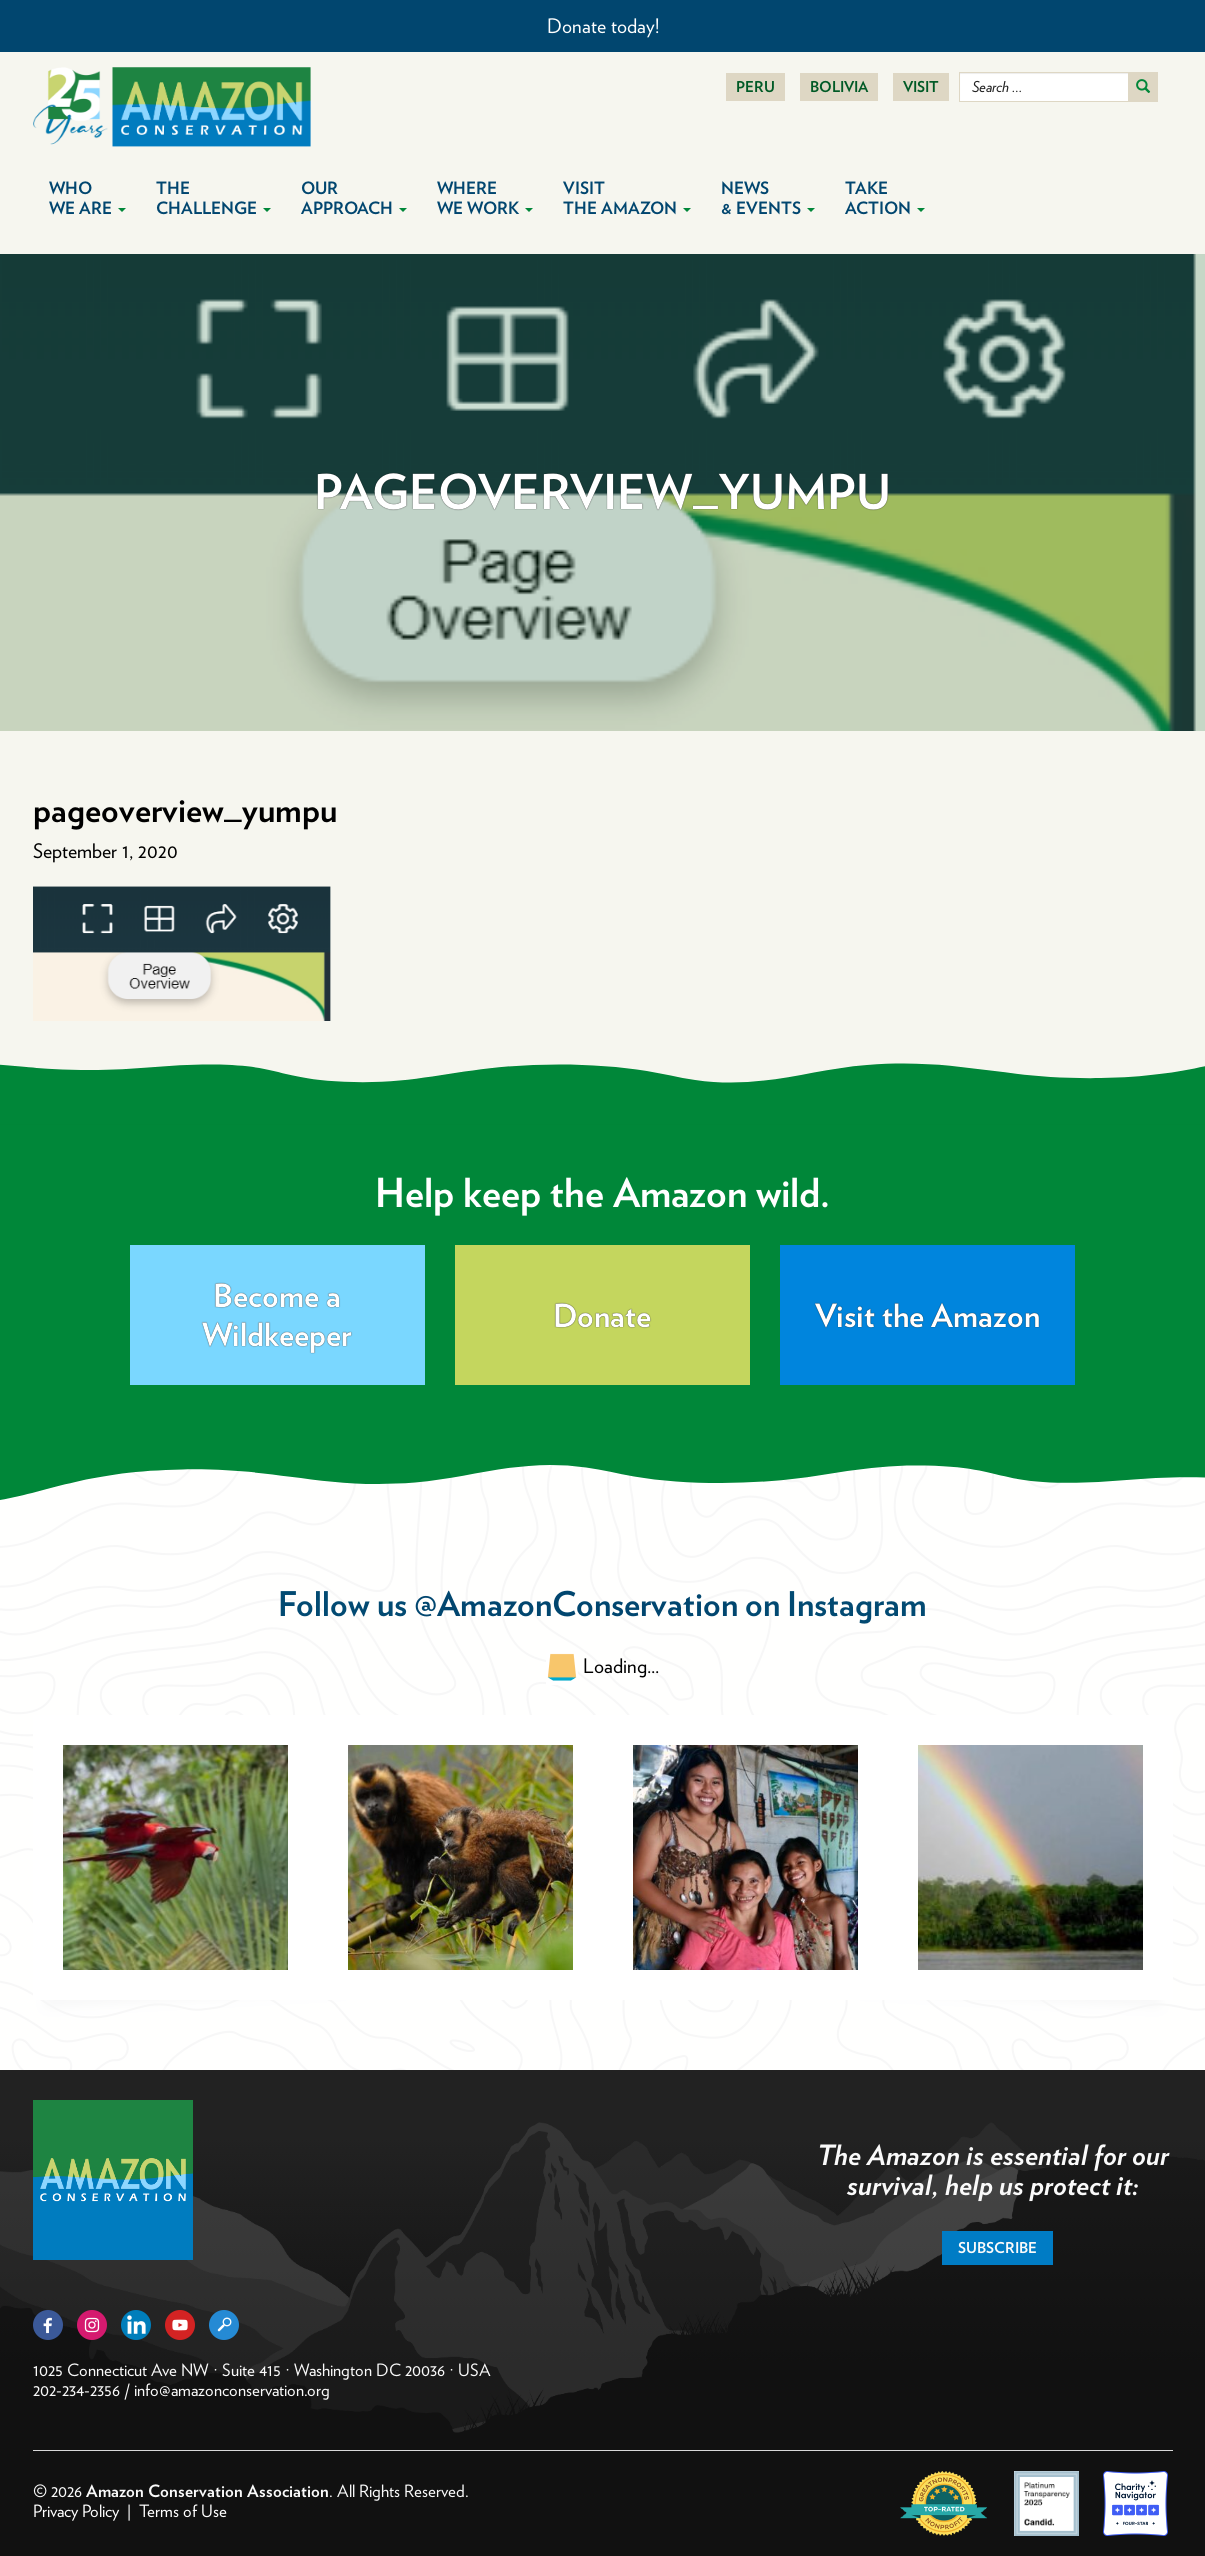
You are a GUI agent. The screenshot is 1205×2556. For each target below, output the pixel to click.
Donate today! (603, 26)
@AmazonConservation (576, 1603)
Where (485, 198)
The (213, 198)
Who (87, 198)
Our (354, 198)
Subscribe (997, 2248)
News (768, 198)
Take (885, 198)
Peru (755, 87)
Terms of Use (183, 2511)
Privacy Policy (76, 2511)
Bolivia (839, 87)
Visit (921, 87)
